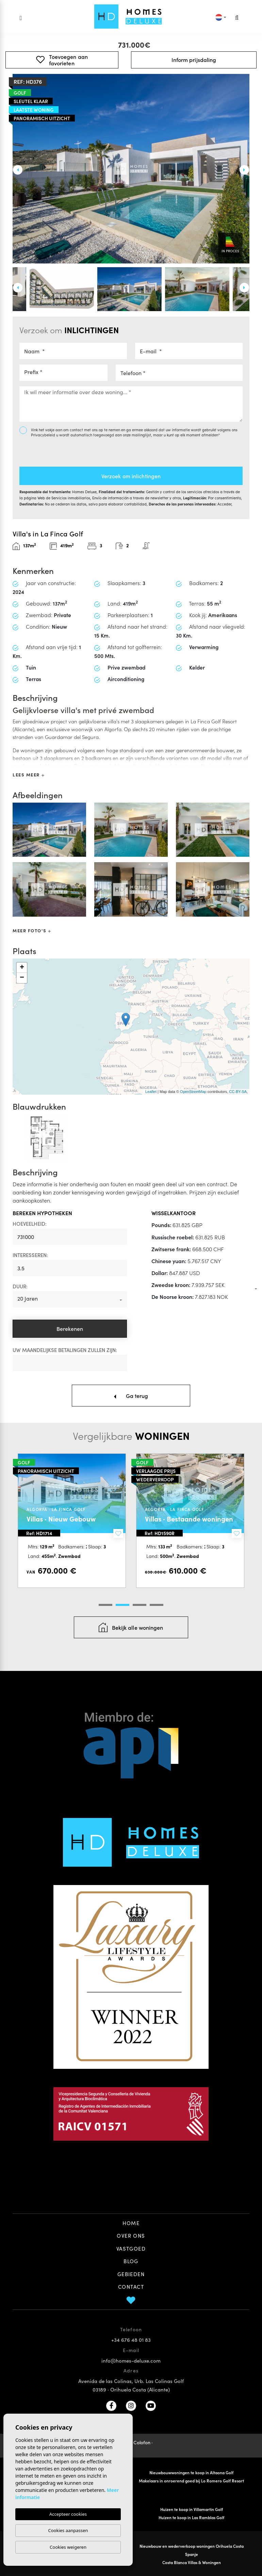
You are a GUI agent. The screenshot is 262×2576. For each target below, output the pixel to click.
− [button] (22, 978)
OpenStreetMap (193, 1092)
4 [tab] (156, 1605)
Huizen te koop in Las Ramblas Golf (191, 2517)
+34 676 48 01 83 (131, 2339)
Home (131, 2222)
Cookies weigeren (68, 2547)
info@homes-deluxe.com (131, 2360)
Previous (18, 170)
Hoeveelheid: (30, 1223)
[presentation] (55, 449)
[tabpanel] (72, 1520)
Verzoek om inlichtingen (131, 476)
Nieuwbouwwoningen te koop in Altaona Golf (191, 2472)
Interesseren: (30, 1254)
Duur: (20, 1286)
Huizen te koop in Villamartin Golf (191, 2509)
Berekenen (69, 1328)
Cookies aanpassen (68, 2530)
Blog (131, 2261)
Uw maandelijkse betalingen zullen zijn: (65, 1349)
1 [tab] (105, 1605)
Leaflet (151, 1092)
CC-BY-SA (238, 1092)
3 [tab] (139, 1605)
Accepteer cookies (68, 2514)
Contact (131, 2286)
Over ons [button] (131, 2235)
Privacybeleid (43, 434)
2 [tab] (122, 1605)
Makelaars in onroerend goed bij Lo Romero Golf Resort (191, 2480)
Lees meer (28, 774)
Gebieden (131, 2273)
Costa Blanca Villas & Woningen (191, 2562)
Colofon (141, 2442)
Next (244, 170)
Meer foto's (32, 930)
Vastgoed (131, 2248)
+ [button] (22, 968)
